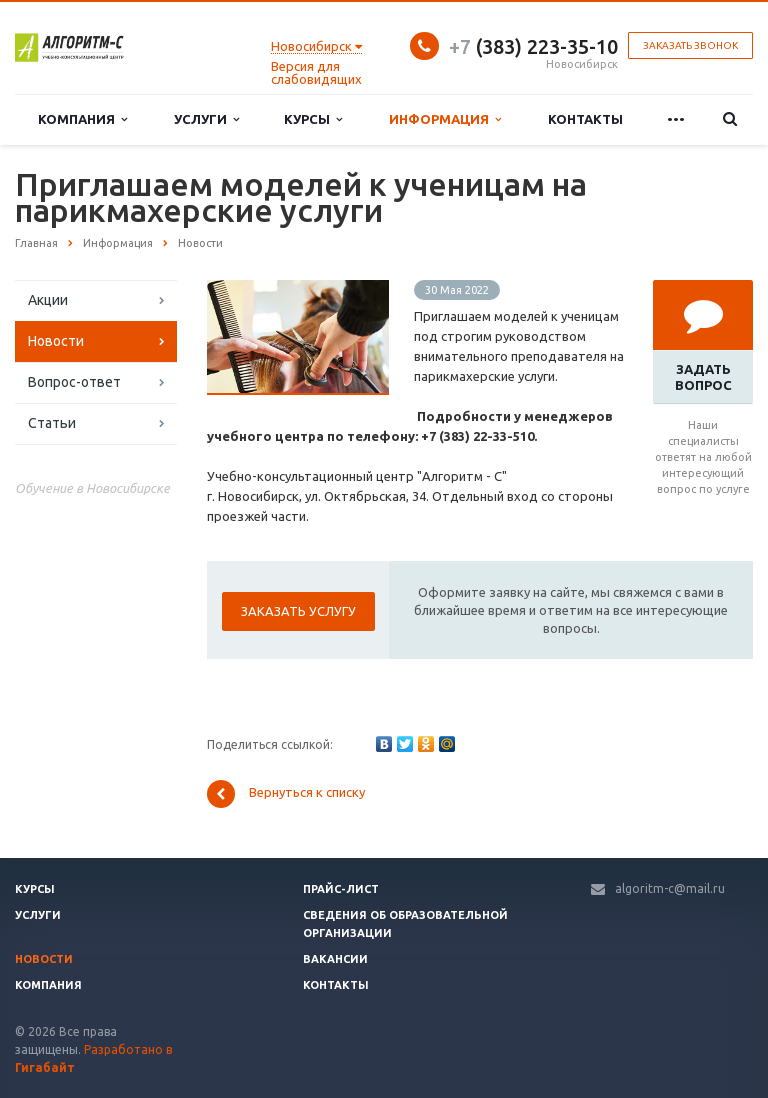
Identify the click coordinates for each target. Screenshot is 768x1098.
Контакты (585, 119)
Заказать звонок (690, 45)
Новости (56, 341)
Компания (82, 119)
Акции (48, 300)
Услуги (206, 119)
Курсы (313, 119)
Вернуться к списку (286, 794)
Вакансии (335, 959)
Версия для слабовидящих (316, 72)
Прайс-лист (341, 889)
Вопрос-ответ (74, 382)
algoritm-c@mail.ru (670, 888)
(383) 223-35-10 (533, 46)
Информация (445, 119)
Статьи (52, 423)
